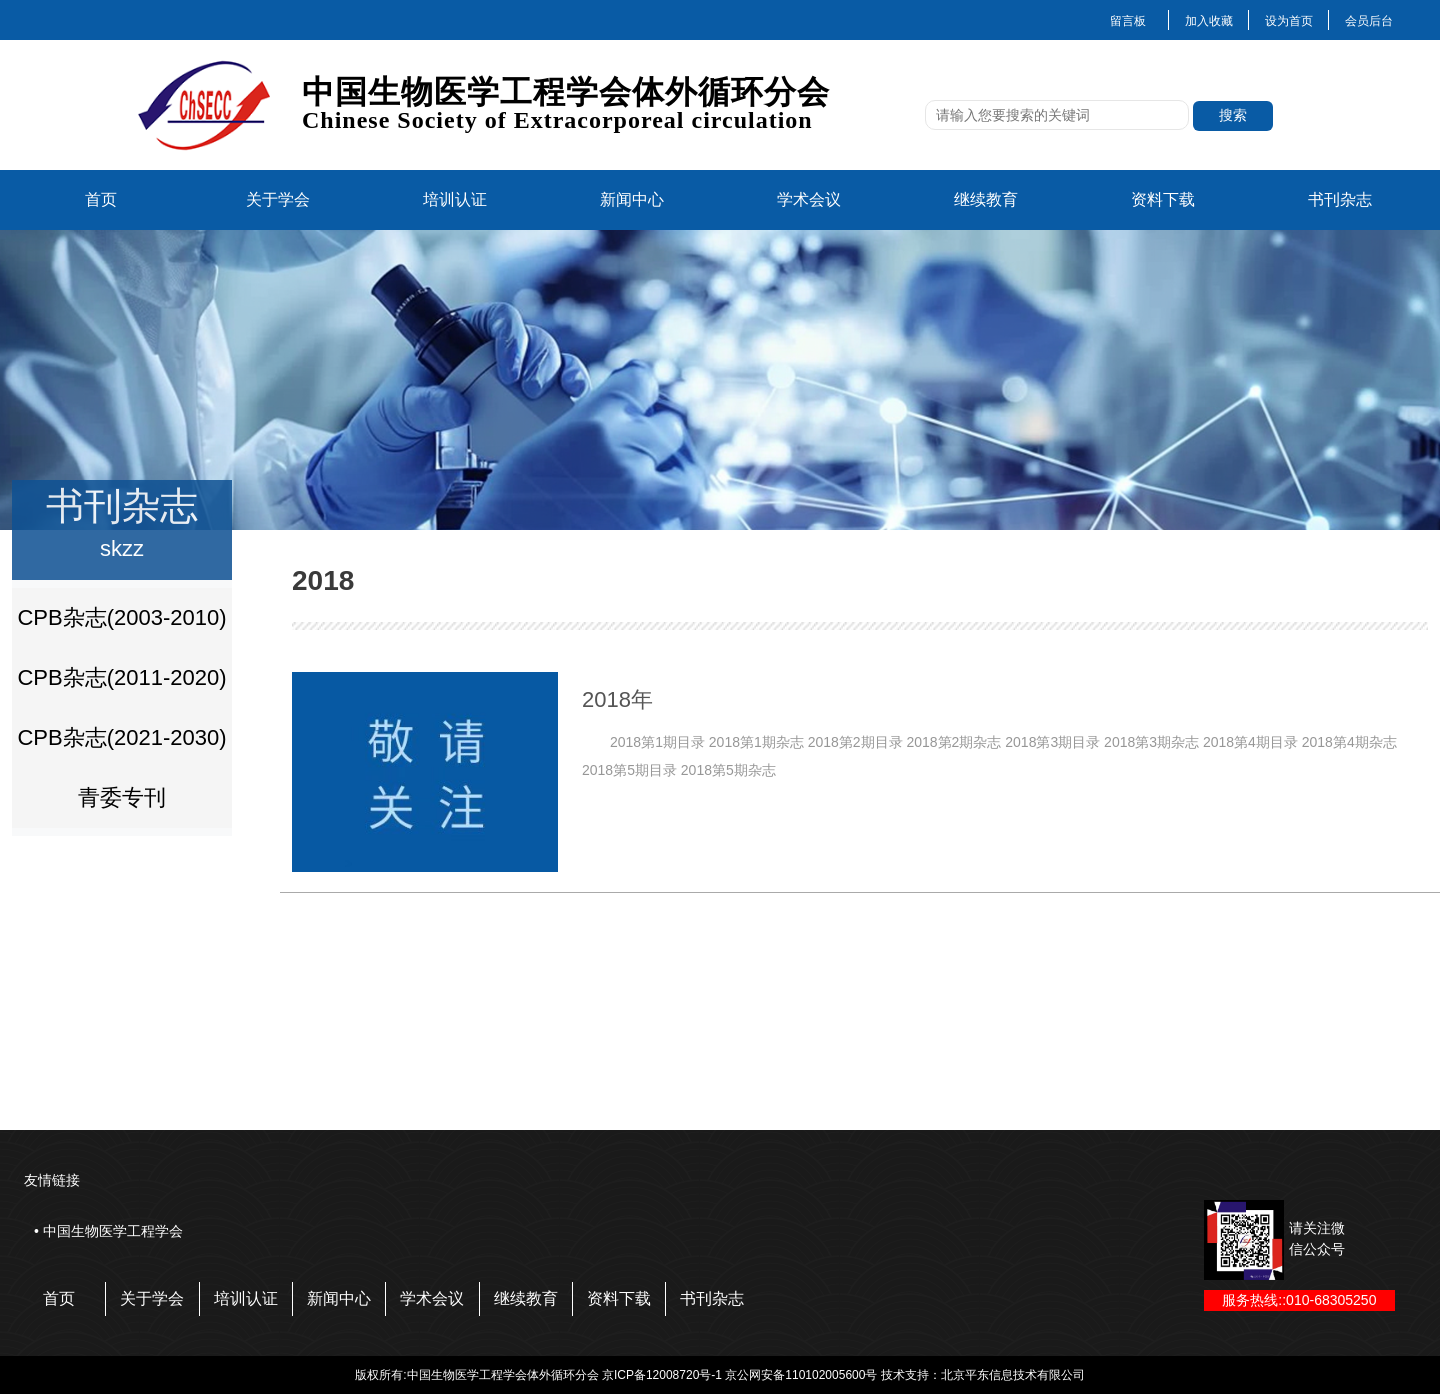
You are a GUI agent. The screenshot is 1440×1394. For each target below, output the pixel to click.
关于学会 (278, 199)
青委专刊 (122, 797)
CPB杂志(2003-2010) (121, 617)
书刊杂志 (1340, 199)
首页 (101, 199)
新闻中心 (632, 199)
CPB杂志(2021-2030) (121, 737)
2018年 (617, 699)
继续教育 (986, 199)
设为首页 (1289, 21)
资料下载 (1163, 199)
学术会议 (809, 199)
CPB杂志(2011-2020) (121, 677)
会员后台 (1369, 21)
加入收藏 (1209, 21)
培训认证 (455, 199)
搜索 (1233, 115)
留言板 (1128, 21)
